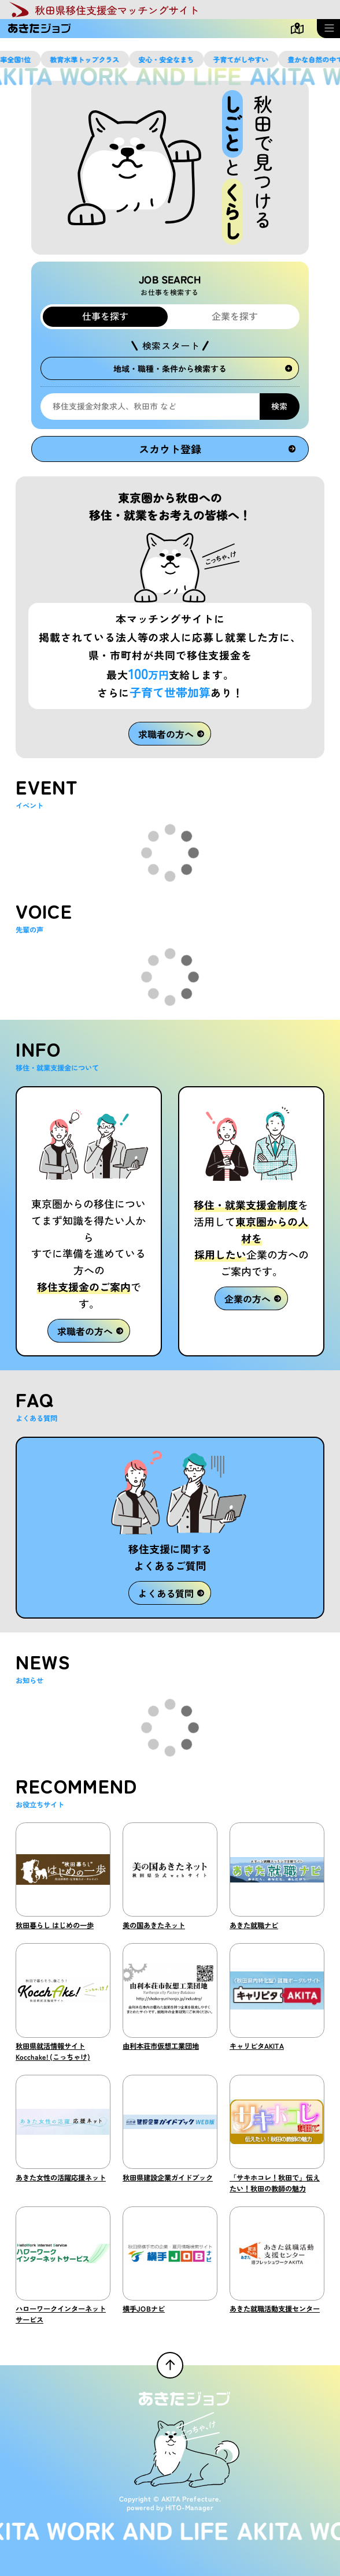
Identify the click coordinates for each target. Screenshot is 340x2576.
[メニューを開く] (328, 28)
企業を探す (235, 316)
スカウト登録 (217, 448)
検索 (279, 406)
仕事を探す (105, 316)
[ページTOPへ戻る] (170, 2365)
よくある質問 (172, 1593)
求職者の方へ (172, 733)
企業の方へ (252, 1299)
